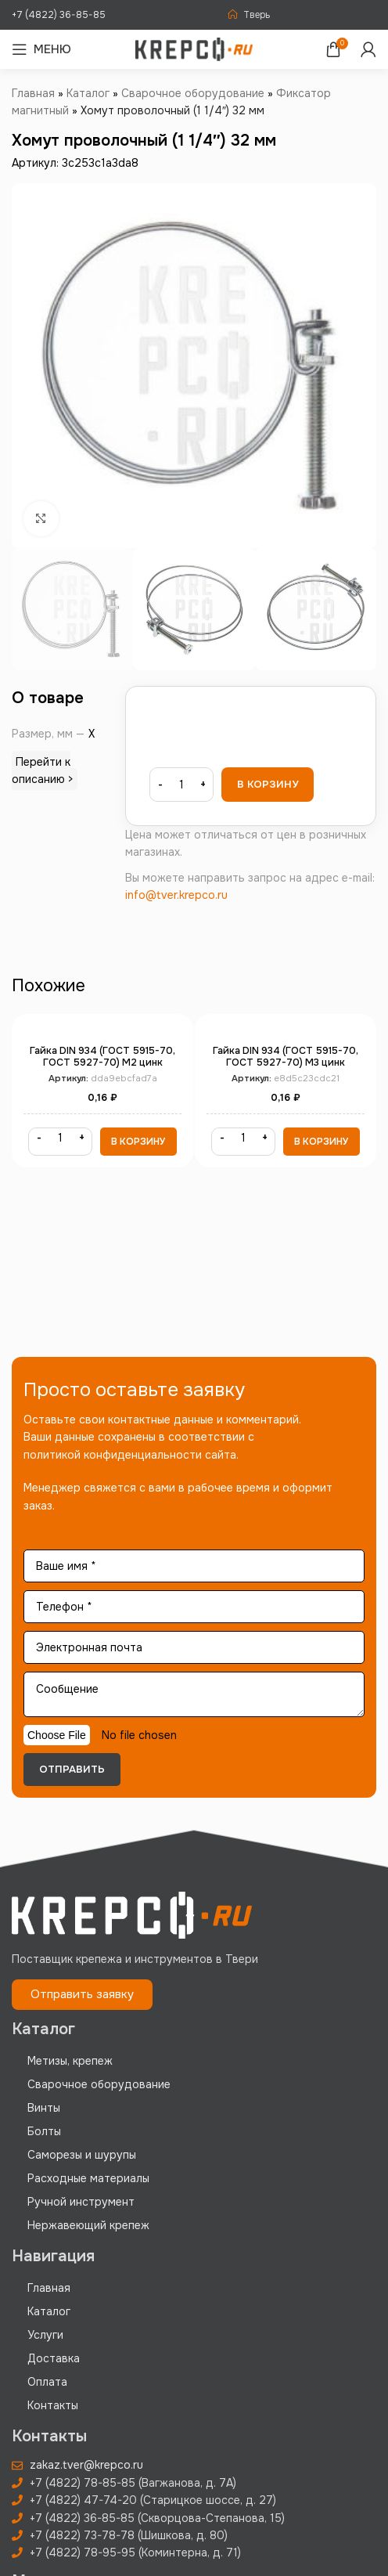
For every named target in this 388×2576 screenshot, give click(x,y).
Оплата (47, 2382)
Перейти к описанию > (43, 769)
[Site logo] (194, 48)
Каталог (88, 93)
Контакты (52, 2405)
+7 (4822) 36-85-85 (59, 15)
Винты (43, 2108)
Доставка (53, 2358)
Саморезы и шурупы (81, 2155)
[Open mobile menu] (41, 49)
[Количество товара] (181, 784)
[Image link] (132, 1914)
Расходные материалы (88, 2178)
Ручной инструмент (81, 2202)
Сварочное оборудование (192, 93)
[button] (138, 1141)
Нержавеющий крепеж (88, 2225)
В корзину (267, 784)
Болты (44, 2131)
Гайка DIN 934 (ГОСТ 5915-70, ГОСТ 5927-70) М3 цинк (285, 1056)
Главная (33, 93)
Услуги (45, 2335)
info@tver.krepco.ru (176, 895)
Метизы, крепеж (70, 2061)
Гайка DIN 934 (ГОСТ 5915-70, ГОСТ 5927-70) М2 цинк (102, 1056)
